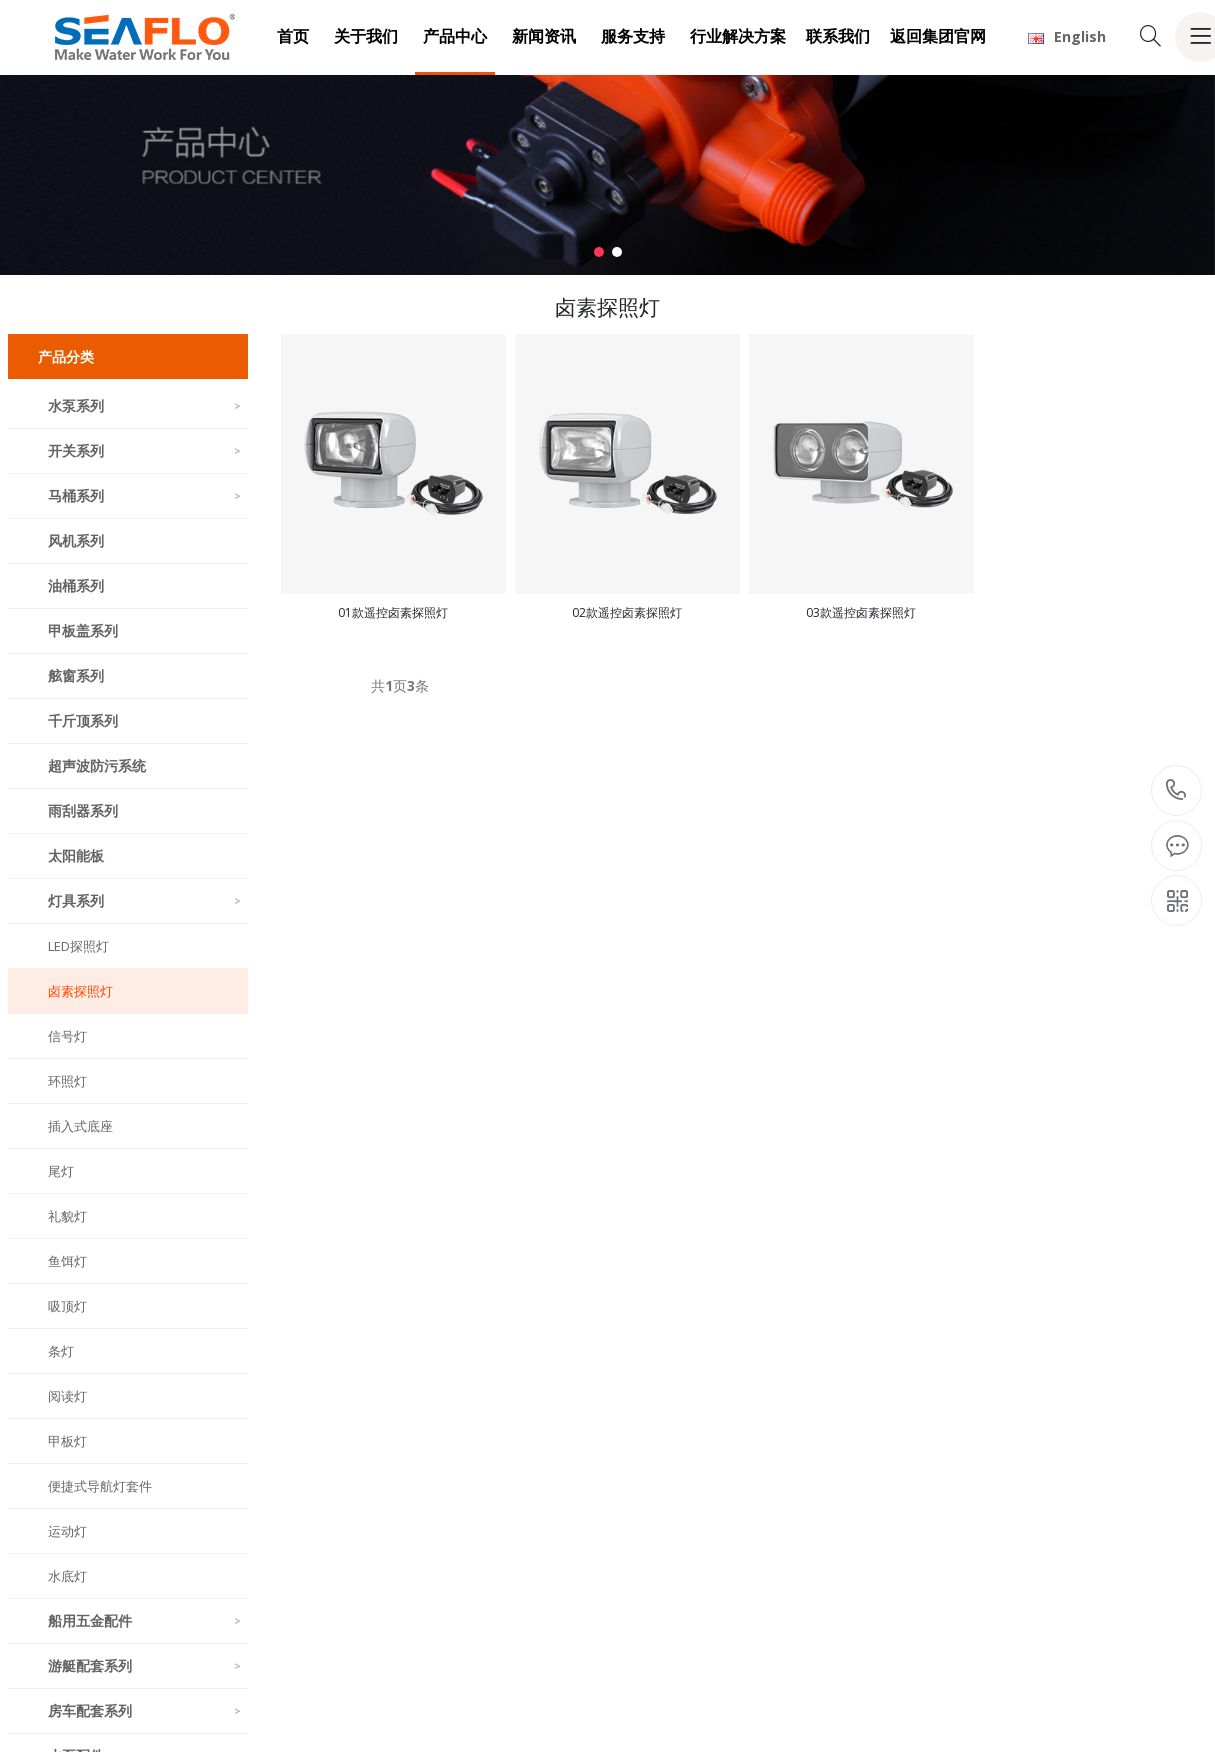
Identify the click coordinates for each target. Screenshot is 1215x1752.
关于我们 (366, 36)
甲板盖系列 (83, 630)
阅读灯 (67, 1396)
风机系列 (76, 540)
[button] (599, 252)
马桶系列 (145, 495)
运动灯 (67, 1531)
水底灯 (67, 1576)
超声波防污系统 (97, 765)
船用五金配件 (145, 1620)
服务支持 (633, 36)
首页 (293, 36)
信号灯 (67, 1036)
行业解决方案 (738, 36)
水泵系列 (145, 405)
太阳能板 (76, 855)
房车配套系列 (145, 1710)
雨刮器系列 (83, 810)
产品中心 (455, 36)
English (1067, 36)
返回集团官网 (938, 36)
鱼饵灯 (67, 1261)
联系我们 (838, 36)
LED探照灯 (78, 946)
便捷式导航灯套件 (100, 1486)
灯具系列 (145, 900)
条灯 (61, 1351)
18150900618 (1176, 790)
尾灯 (61, 1171)
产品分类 (66, 356)
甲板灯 (67, 1441)
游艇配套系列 (145, 1665)
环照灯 (67, 1081)
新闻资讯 (544, 36)
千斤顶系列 (83, 720)
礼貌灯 (67, 1216)
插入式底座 (80, 1126)
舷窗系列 (76, 675)
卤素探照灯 (80, 991)
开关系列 (145, 450)
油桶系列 (76, 585)
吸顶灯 (67, 1306)
